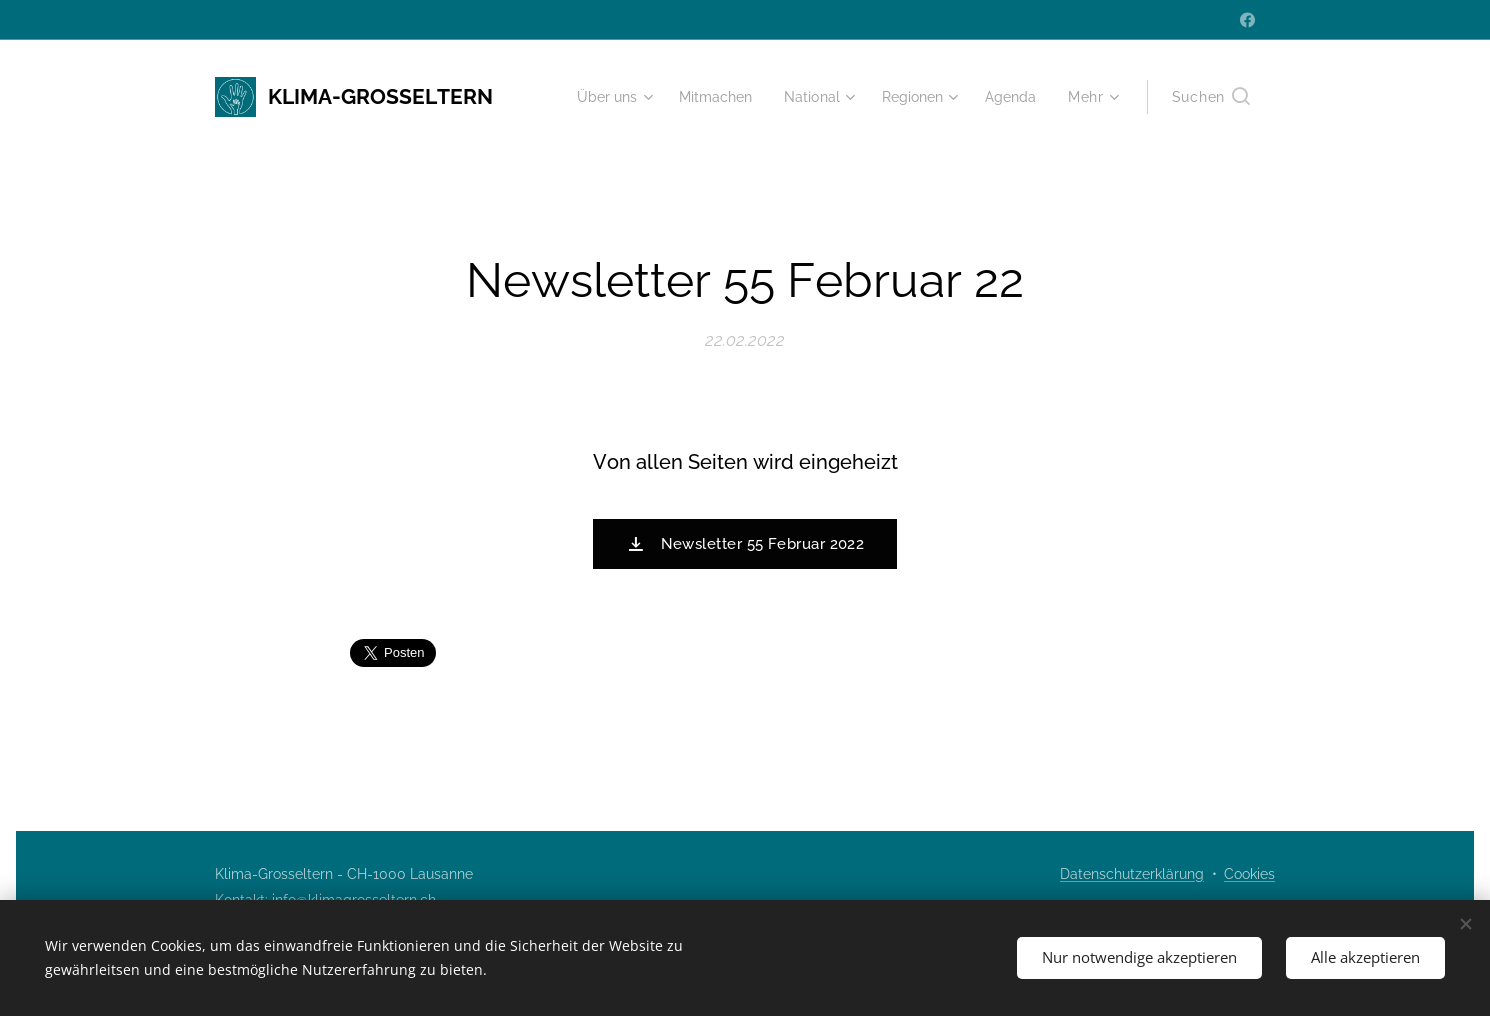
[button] (1211, 97)
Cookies (1249, 874)
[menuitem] (594, 97)
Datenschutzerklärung (1132, 874)
